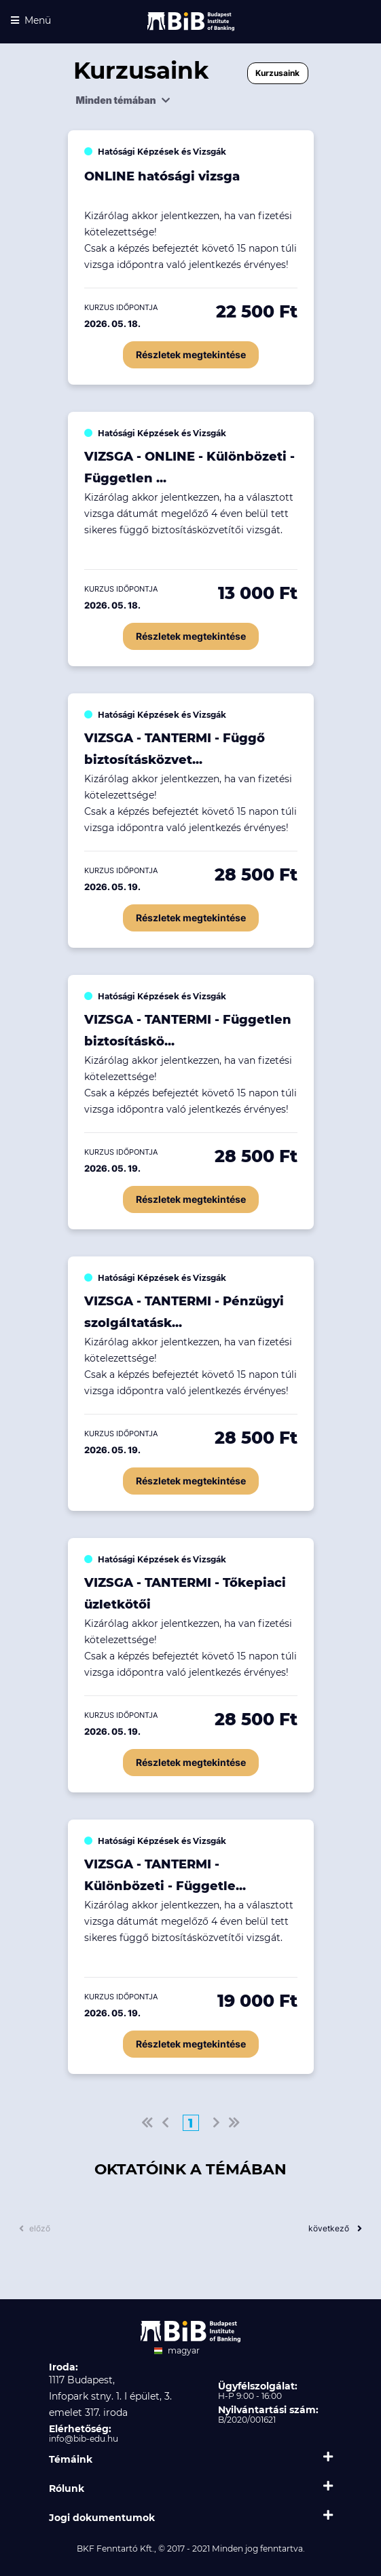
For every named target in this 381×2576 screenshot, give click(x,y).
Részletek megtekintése (191, 354)
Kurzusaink (277, 73)
